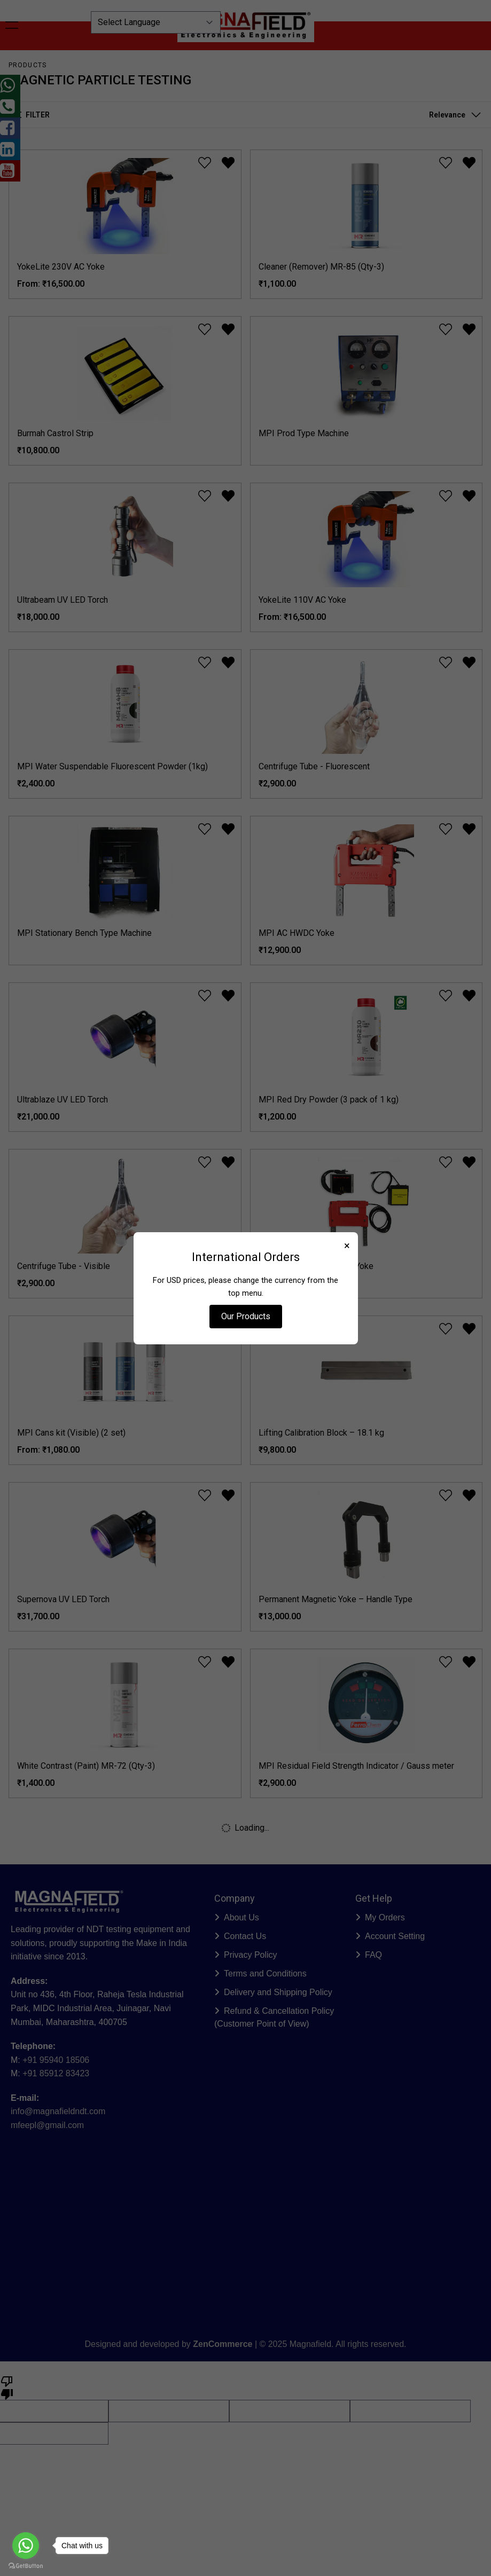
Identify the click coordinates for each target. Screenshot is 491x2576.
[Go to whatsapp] (25, 2545)
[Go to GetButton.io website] (26, 2566)
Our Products (245, 1316)
